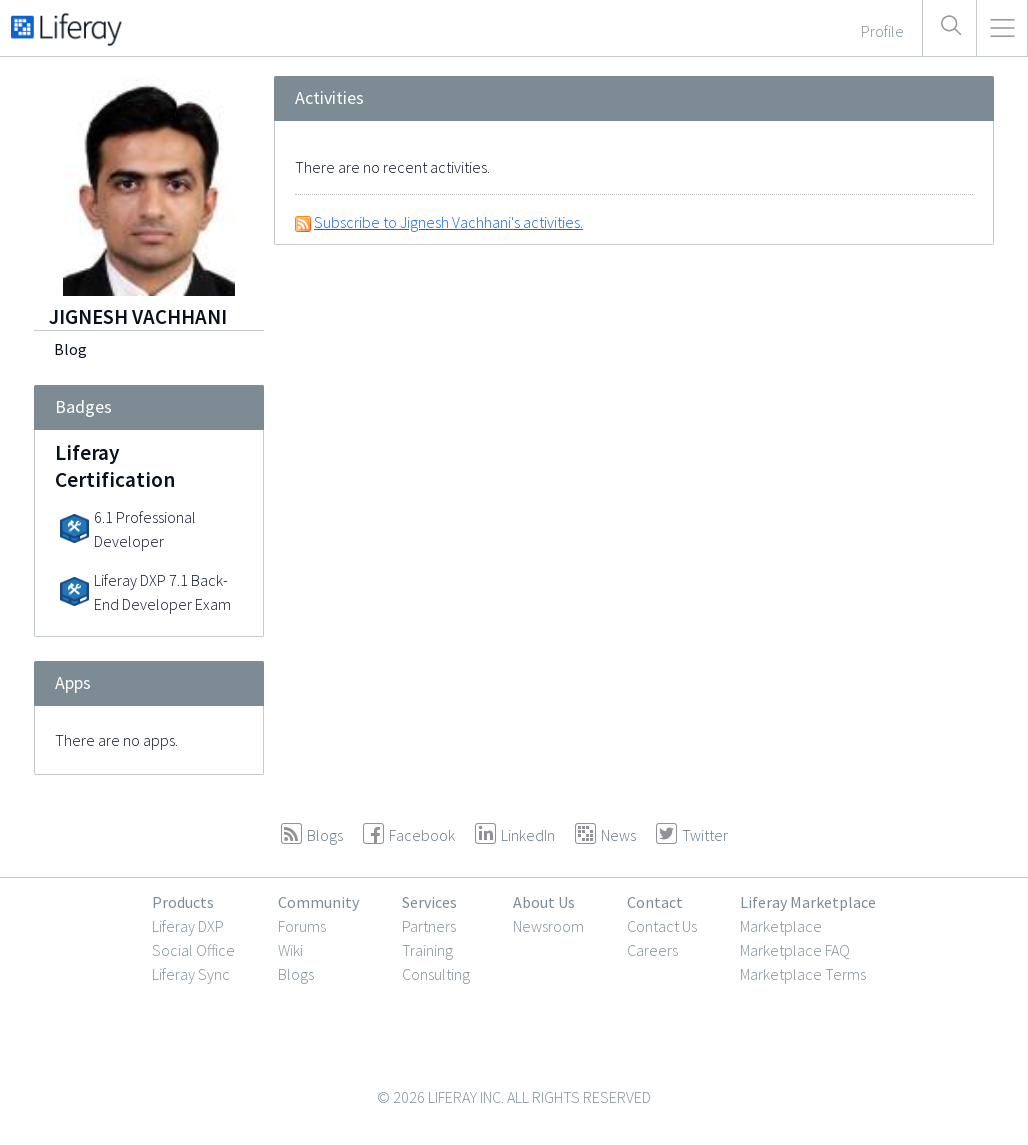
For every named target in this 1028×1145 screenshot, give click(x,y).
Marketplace (781, 926)
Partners (429, 926)
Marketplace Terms (803, 974)
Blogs (296, 974)
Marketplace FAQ (795, 950)
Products (183, 902)
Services (429, 902)
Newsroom (548, 926)
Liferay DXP (188, 926)
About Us (544, 902)
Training (427, 950)
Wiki (290, 950)
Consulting (436, 974)
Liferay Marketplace (808, 902)
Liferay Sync (191, 974)
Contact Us (662, 926)
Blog (70, 349)
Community (318, 902)
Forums (302, 926)
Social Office (193, 950)
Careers (652, 950)
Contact (655, 902)
